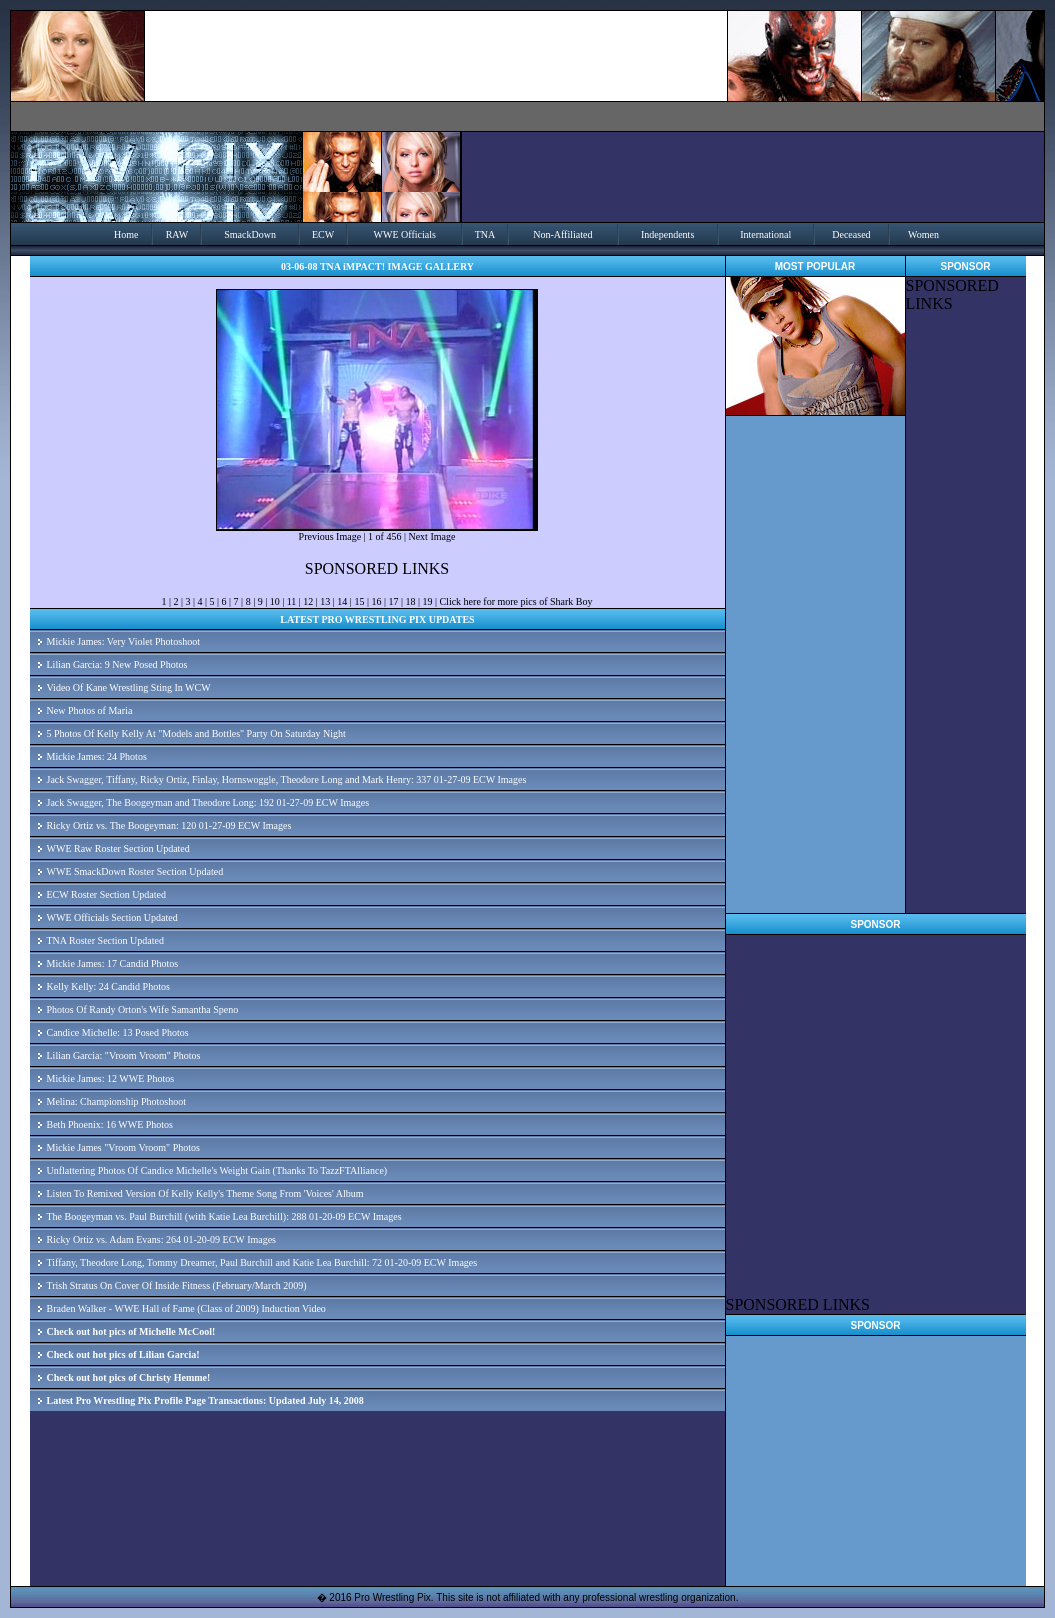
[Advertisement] (966, 613)
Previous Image (330, 536)
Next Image (431, 536)
